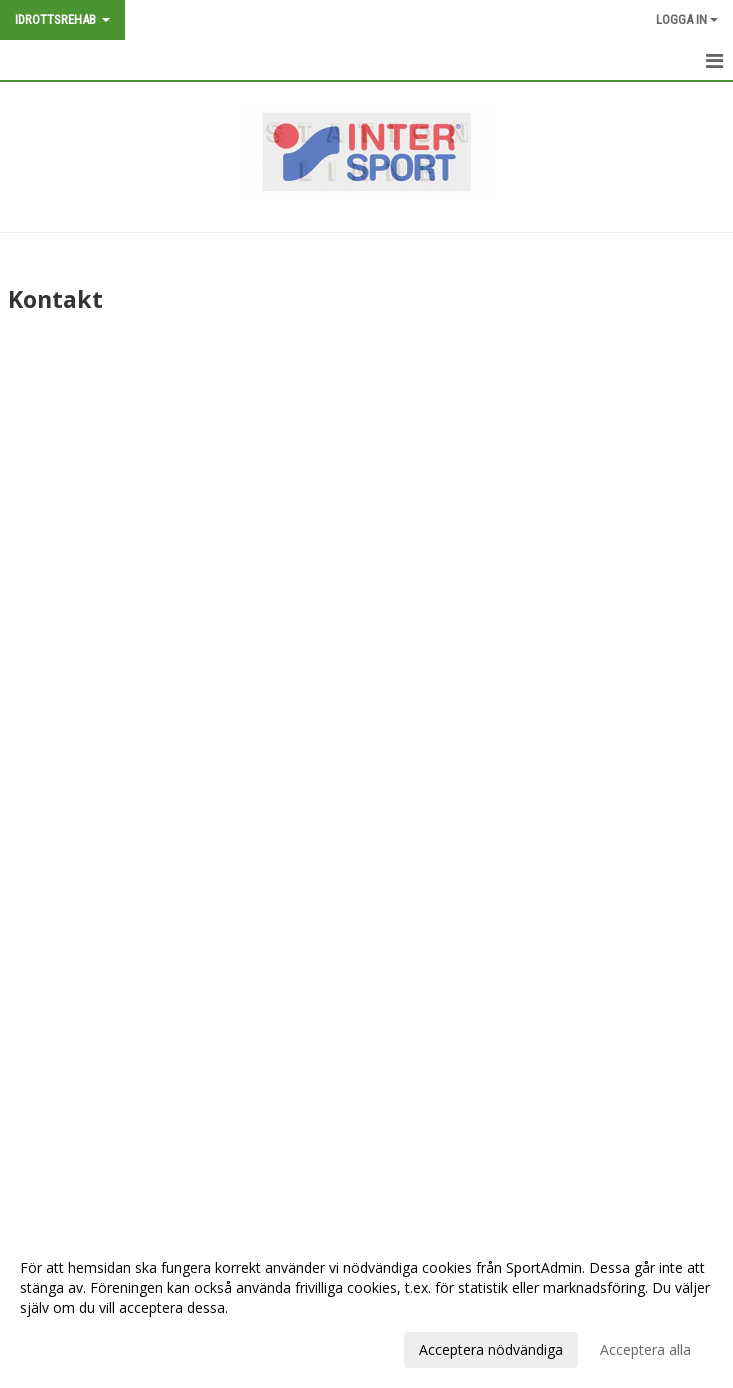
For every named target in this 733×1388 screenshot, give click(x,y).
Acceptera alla (645, 1349)
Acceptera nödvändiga (491, 1349)
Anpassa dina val (74, 1347)
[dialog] (366, 1308)
